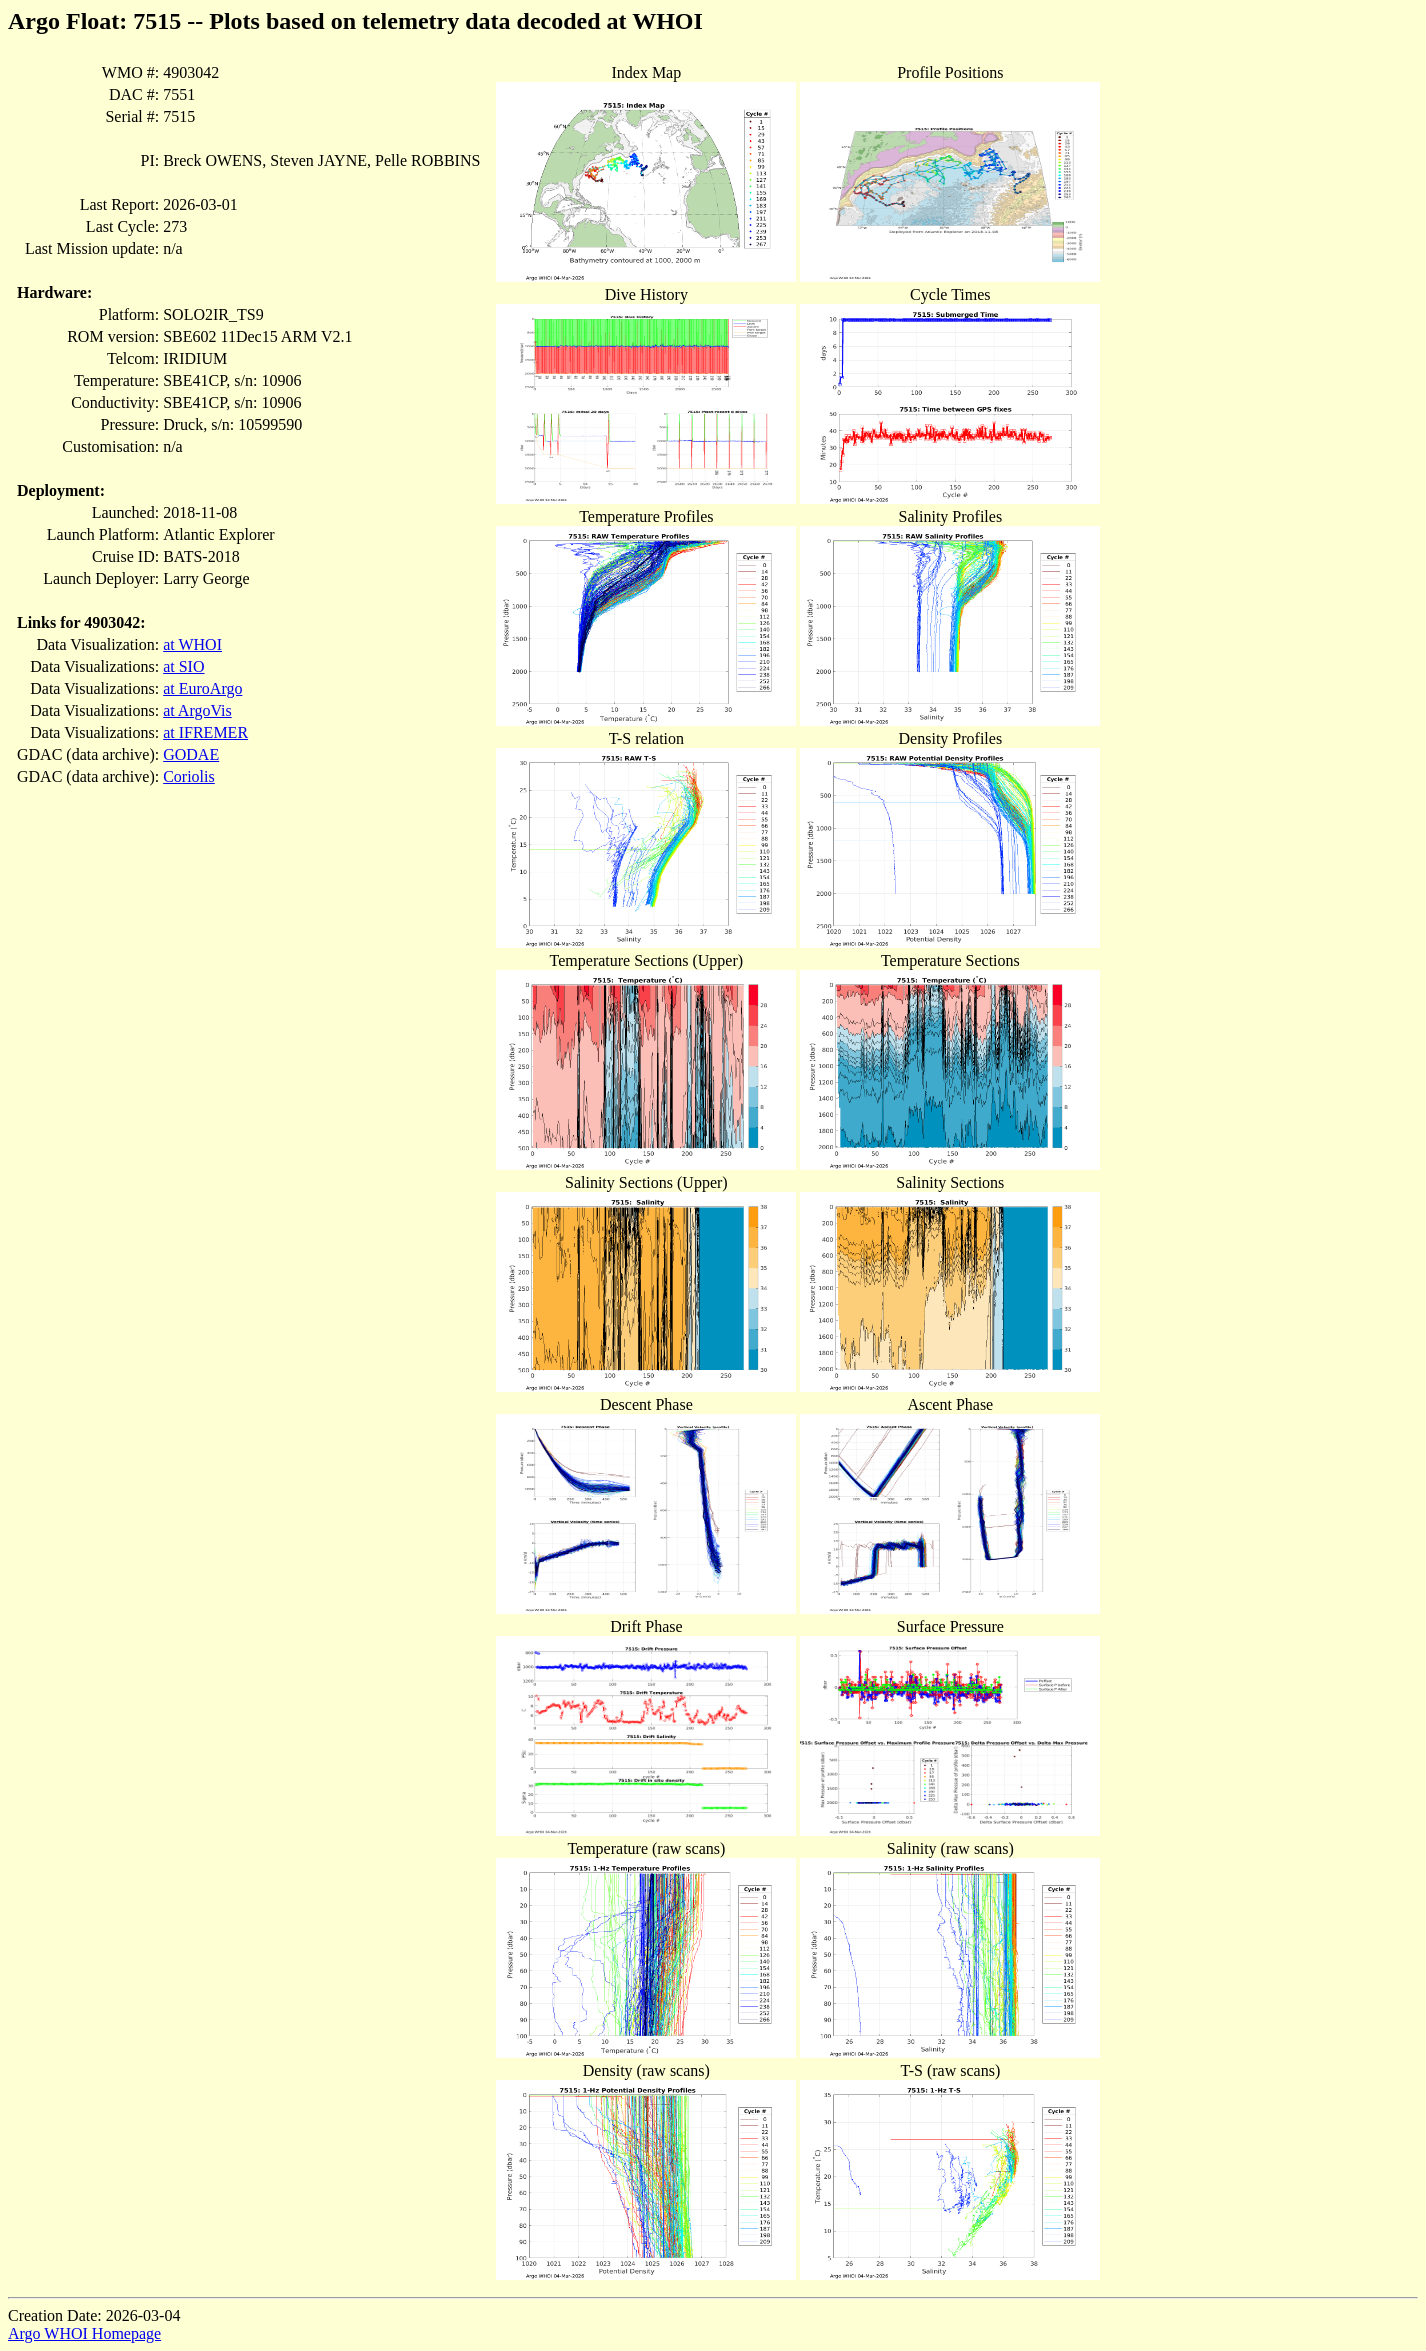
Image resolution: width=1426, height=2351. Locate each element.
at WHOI (192, 644)
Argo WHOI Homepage (84, 2333)
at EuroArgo (202, 688)
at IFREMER (205, 732)
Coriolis (189, 776)
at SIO (183, 666)
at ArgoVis (197, 710)
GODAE (191, 754)
